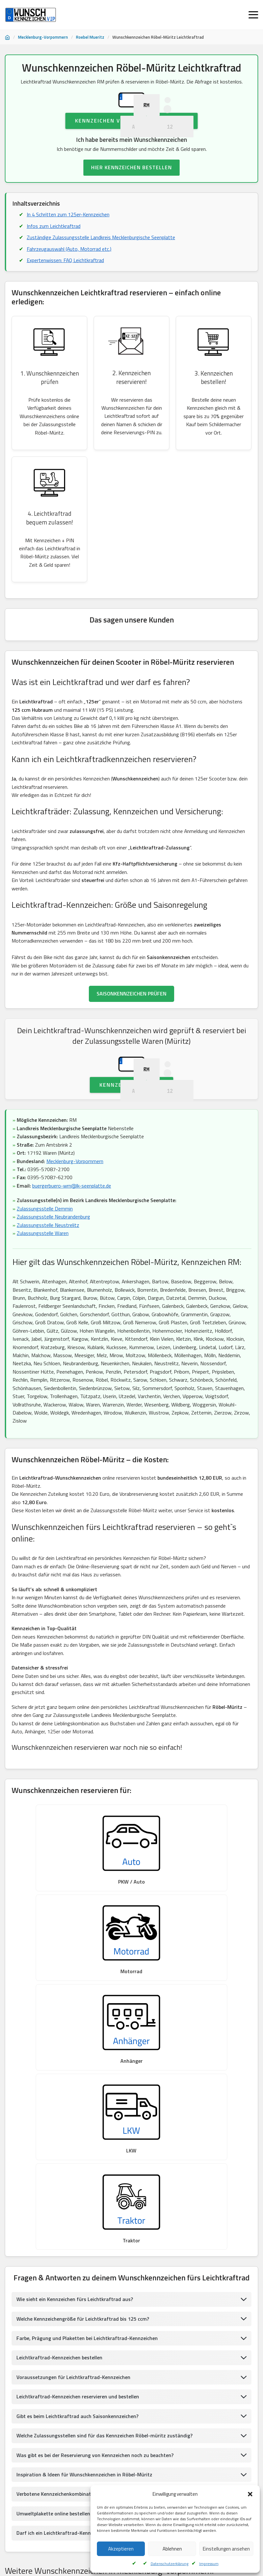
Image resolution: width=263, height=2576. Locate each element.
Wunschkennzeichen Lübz (192, 2416)
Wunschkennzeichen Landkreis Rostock (116, 2464)
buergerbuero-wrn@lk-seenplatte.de (71, 1263)
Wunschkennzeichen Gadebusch (38, 2512)
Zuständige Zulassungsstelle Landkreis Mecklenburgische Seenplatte (101, 275)
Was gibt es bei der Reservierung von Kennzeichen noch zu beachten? (95, 2262)
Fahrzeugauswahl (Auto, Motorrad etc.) (69, 286)
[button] (250, 2494)
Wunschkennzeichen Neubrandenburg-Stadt (156, 2432)
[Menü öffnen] (253, 14)
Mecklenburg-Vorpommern (43, 37)
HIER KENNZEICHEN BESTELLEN (131, 205)
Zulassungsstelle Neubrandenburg (53, 1294)
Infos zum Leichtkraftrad (54, 263)
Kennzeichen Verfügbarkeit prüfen (131, 158)
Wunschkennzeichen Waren (167, 2400)
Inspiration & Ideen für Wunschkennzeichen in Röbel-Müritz (84, 2282)
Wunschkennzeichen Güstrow (130, 2416)
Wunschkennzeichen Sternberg (38, 2400)
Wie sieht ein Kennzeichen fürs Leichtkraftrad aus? (74, 2106)
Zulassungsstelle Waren (43, 1311)
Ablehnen (172, 2548)
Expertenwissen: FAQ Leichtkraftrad (66, 298)
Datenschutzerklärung (169, 2564)
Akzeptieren (121, 2548)
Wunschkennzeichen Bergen (105, 2400)
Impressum (209, 2564)
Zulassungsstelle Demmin (45, 1286)
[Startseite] (7, 37)
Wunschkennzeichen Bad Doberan (40, 2527)
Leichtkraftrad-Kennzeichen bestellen (59, 2164)
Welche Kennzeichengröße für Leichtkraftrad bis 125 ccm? (82, 2125)
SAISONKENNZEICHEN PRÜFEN (131, 1033)
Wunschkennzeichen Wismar (35, 2496)
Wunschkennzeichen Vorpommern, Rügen (47, 2447)
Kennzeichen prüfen (131, 1162)
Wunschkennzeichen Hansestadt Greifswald (50, 2416)
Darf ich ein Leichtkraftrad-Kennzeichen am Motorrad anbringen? (91, 2340)
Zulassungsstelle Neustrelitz (48, 1303)
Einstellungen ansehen (226, 2548)
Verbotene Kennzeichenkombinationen (60, 2301)
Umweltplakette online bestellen (53, 2321)
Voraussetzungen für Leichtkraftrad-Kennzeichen (73, 2184)
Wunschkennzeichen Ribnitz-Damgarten (200, 2480)
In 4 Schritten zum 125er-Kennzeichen (68, 252)
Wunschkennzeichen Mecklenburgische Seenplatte (56, 2432)
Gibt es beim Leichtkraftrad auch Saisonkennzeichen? (77, 2223)
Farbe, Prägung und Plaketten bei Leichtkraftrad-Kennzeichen (87, 2145)
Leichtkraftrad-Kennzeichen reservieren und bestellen (77, 2204)
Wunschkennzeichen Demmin (194, 2447)
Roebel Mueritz (90, 37)
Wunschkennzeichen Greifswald (126, 2447)
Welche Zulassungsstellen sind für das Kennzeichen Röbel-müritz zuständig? (104, 2243)
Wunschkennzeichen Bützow (190, 2464)
